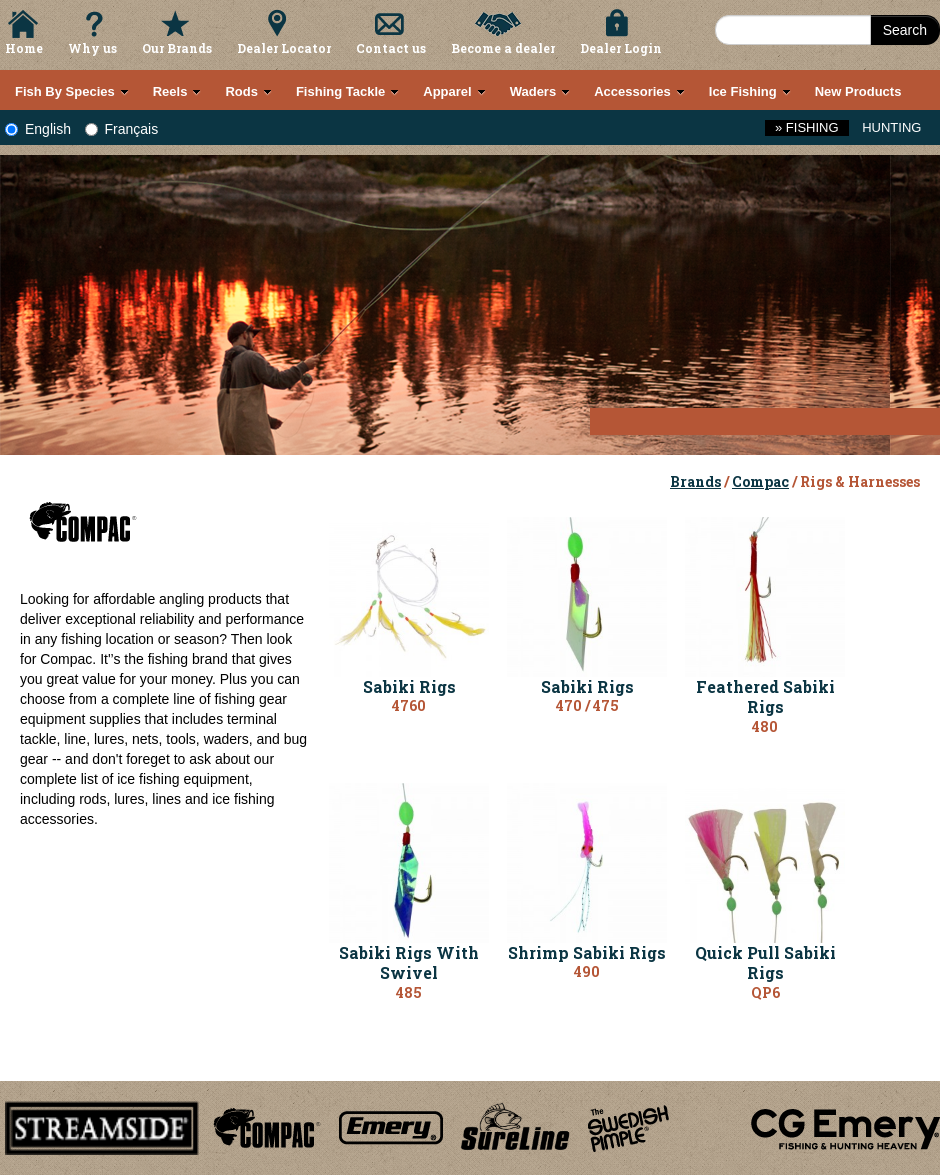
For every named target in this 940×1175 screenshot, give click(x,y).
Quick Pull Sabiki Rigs (765, 963)
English (38, 129)
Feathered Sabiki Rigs (765, 697)
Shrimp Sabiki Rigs (587, 952)
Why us (92, 48)
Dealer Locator (284, 48)
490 (587, 971)
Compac (760, 481)
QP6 (765, 992)
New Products (858, 91)
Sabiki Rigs (409, 686)
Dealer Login (621, 48)
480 (765, 726)
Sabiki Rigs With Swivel (409, 963)
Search (905, 30)
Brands (695, 481)
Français (122, 129)
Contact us (391, 48)
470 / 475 (587, 705)
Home (24, 48)
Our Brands (177, 48)
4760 (409, 705)
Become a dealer (503, 48)
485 (409, 992)
